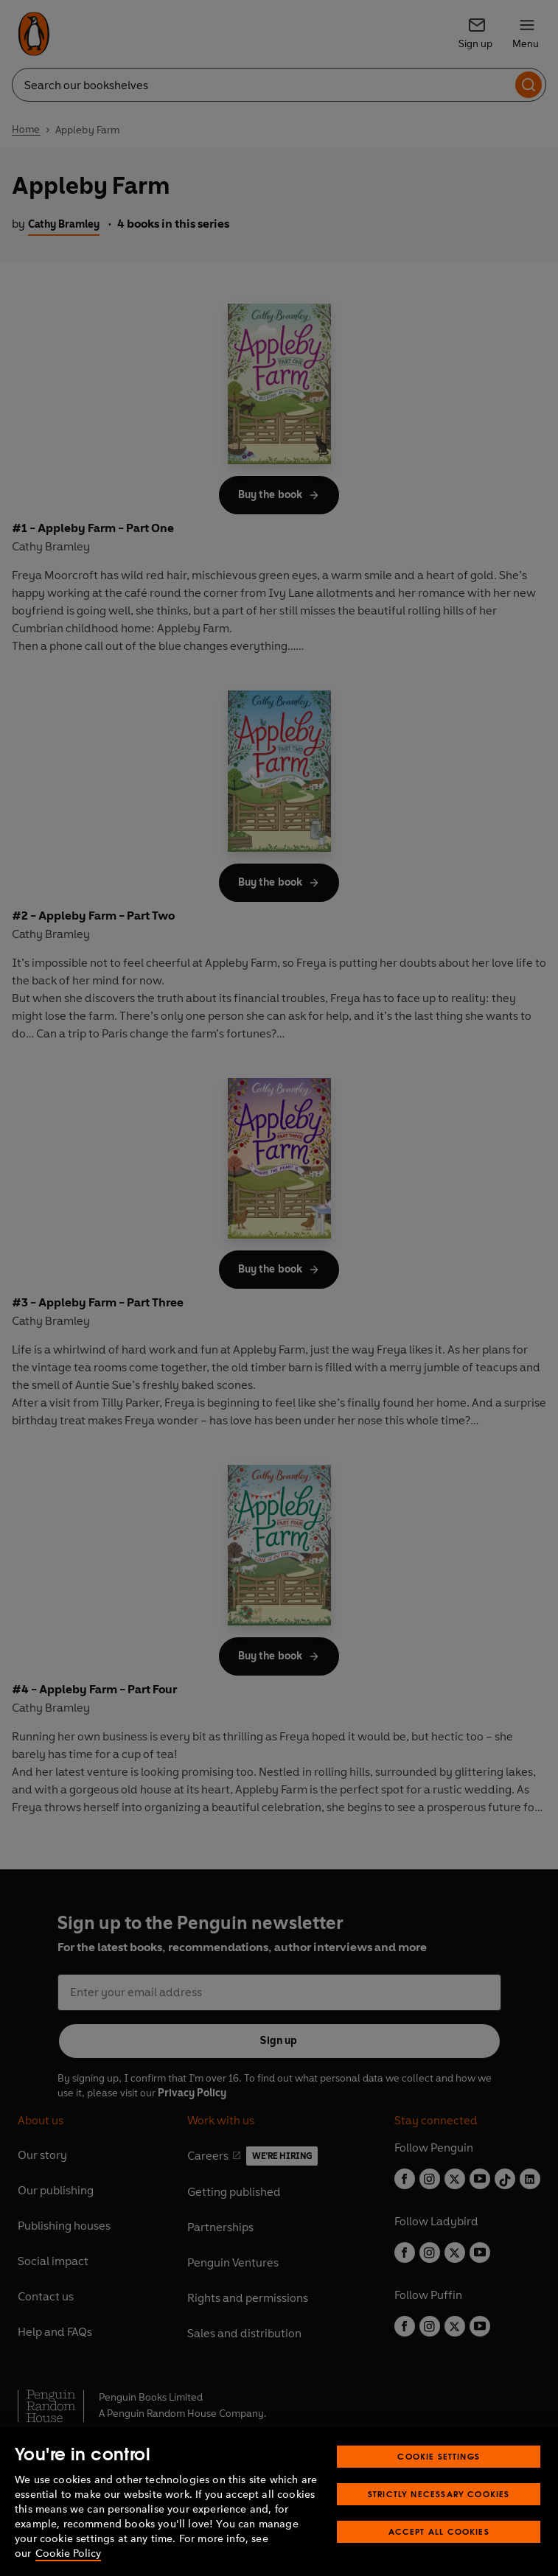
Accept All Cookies (438, 2531)
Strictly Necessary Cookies (439, 2493)
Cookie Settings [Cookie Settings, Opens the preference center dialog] (438, 2456)
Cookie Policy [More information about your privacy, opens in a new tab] (68, 2553)
